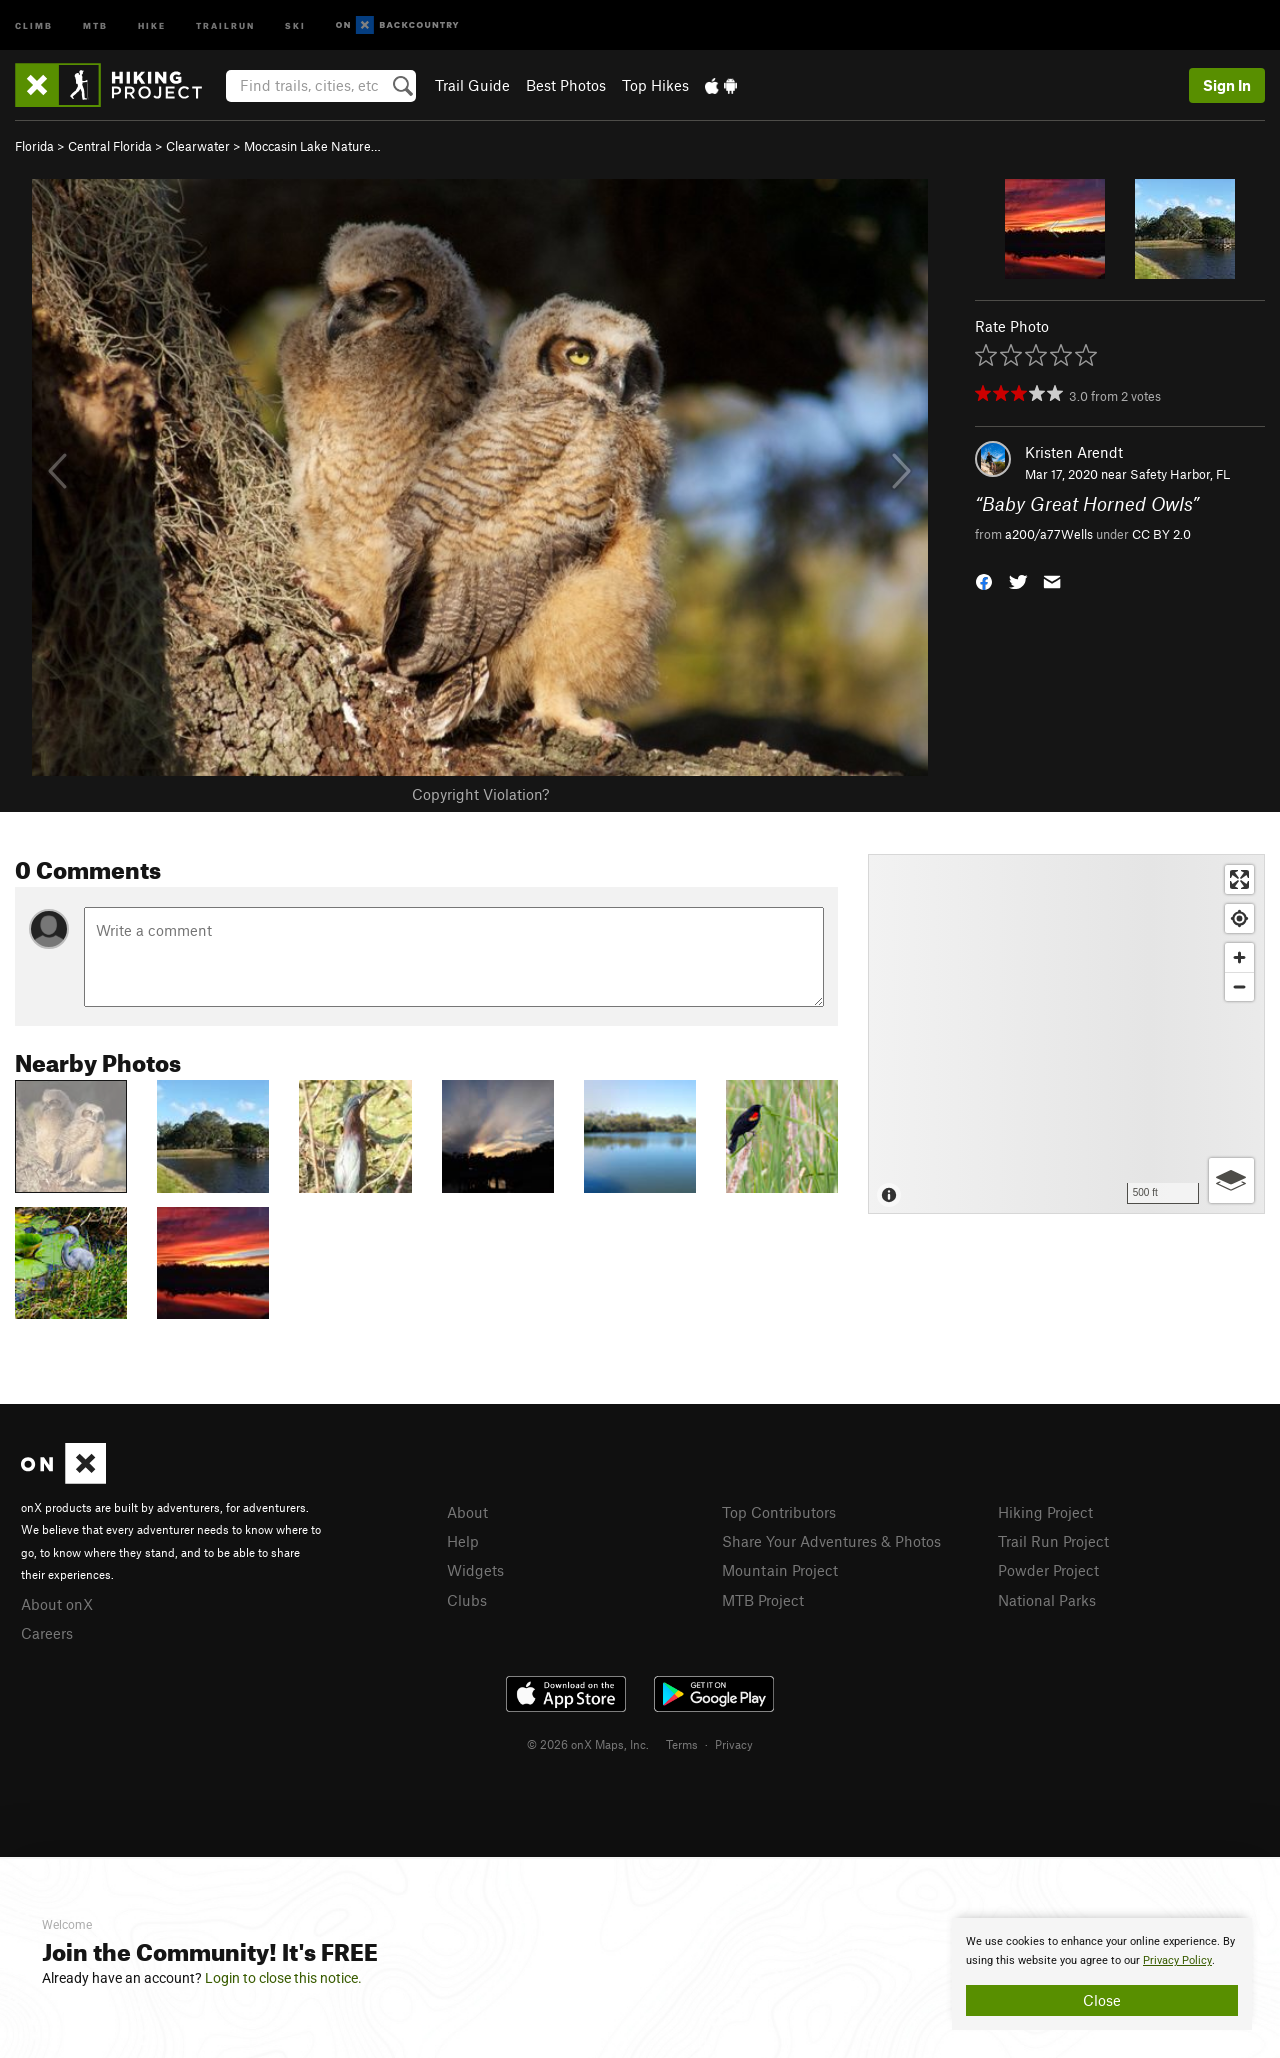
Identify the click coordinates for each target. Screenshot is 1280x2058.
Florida (34, 146)
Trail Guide (472, 85)
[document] (1102, 1974)
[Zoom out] (1239, 986)
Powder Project (1048, 1570)
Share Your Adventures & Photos (831, 1541)
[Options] (1231, 1180)
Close (1102, 2000)
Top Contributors (779, 1512)
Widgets (475, 1570)
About (467, 1512)
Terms (682, 1744)
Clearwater (198, 146)
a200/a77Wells (1049, 534)
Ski (295, 24)
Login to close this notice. (283, 1978)
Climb (34, 24)
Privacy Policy (1177, 1960)
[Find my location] (1239, 918)
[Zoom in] (1239, 957)
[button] (984, 579)
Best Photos (566, 85)
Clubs (467, 1600)
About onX (57, 1604)
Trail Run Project (1053, 1541)
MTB (95, 24)
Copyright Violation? (480, 794)
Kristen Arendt (1074, 452)
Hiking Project (1045, 1512)
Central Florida (110, 146)
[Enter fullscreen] (1239, 879)
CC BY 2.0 (1161, 534)
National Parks (1047, 1600)
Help (463, 1541)
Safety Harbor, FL (1180, 474)
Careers (47, 1633)
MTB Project (763, 1600)
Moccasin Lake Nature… (312, 146)
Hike (152, 24)
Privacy (734, 1744)
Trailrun (225, 24)
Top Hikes (655, 85)
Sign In (1227, 85)
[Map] (1066, 1034)
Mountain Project (780, 1570)
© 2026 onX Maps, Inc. (588, 1744)
